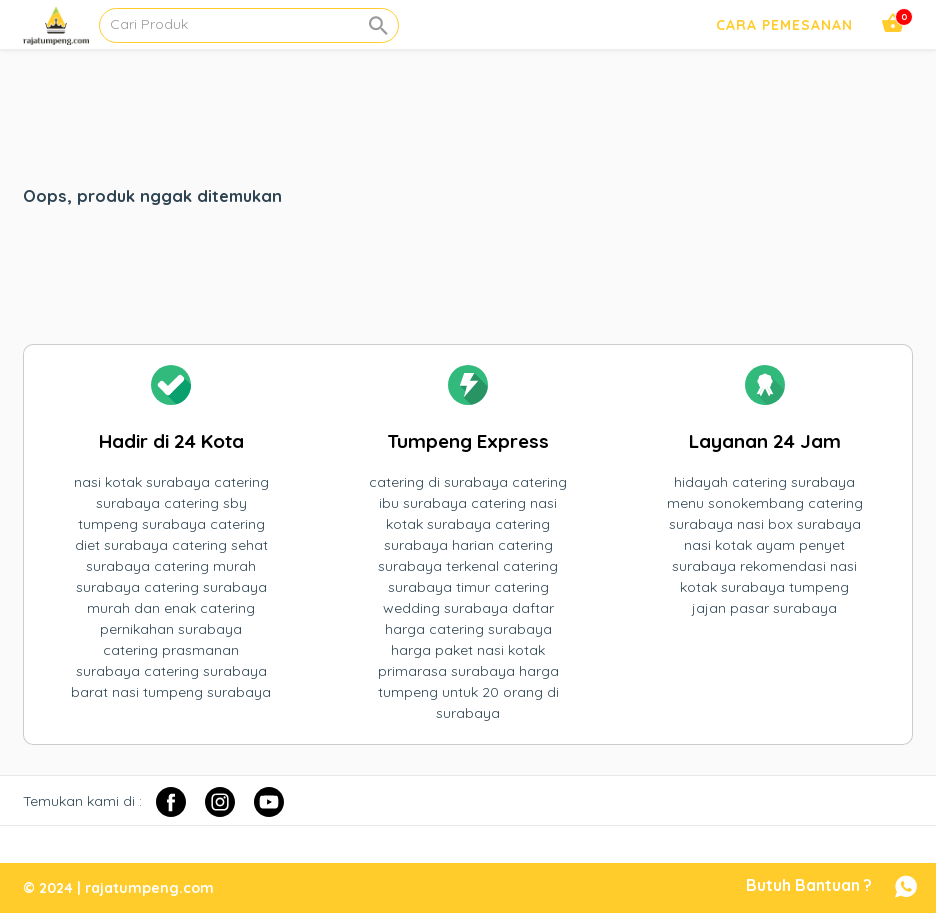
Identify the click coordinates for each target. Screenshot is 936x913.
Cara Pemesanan (784, 25)
